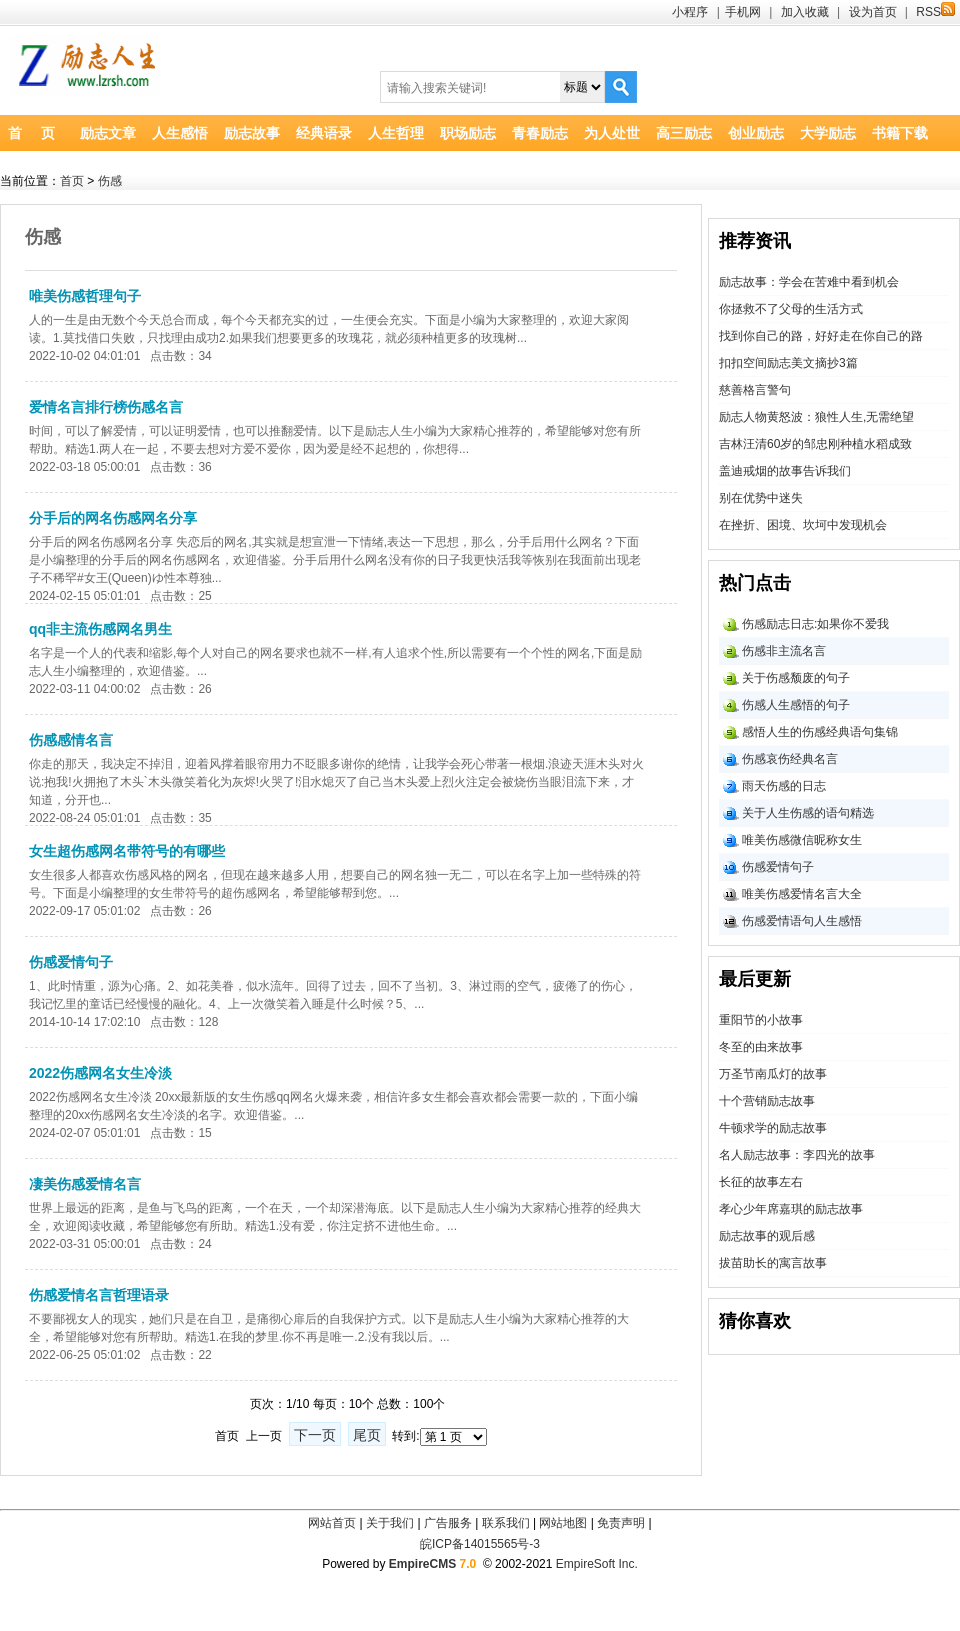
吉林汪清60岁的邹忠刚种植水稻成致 (815, 444)
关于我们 (390, 1523)
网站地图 (563, 1523)
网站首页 (332, 1523)
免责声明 (621, 1523)
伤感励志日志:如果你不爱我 (815, 624)
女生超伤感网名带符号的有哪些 (127, 851)
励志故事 (252, 133)
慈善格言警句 (755, 390)
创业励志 (756, 133)
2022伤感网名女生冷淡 (100, 1073)
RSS (935, 12)
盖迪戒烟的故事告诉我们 (785, 471)
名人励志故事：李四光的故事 (797, 1155)
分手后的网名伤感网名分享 (113, 518)
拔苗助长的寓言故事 (773, 1263)
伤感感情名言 (71, 740)
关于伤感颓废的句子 (796, 678)
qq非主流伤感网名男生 (100, 629)
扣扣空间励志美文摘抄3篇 (788, 363)
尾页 (367, 1435)
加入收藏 (805, 12)
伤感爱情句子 (71, 962)
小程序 (690, 12)
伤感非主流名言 (784, 651)
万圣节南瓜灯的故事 (773, 1074)
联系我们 (506, 1523)
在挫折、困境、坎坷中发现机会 (803, 525)
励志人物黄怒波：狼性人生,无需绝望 (816, 417)
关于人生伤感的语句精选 (808, 813)
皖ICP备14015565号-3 (480, 1544)
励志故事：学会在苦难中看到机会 (809, 282)
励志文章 (108, 133)
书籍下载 (900, 133)
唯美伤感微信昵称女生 (802, 840)
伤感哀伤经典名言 (790, 759)
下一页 (315, 1435)
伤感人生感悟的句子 (796, 705)
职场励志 (468, 133)
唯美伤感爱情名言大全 (802, 894)
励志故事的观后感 (767, 1236)
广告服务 (448, 1523)
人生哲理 (396, 133)
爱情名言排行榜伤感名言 (106, 407)
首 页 (31, 133)
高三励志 (684, 133)
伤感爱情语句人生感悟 (802, 921)
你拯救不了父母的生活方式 (791, 309)
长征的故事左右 (761, 1182)
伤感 (110, 181)
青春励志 (540, 133)
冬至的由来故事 (761, 1047)
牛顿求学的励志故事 (773, 1128)
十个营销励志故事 (767, 1101)
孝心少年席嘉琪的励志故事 (791, 1209)
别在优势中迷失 (761, 498)
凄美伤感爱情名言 (85, 1184)
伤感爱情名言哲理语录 (99, 1295)
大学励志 (828, 133)
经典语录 (324, 133)
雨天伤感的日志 (784, 786)
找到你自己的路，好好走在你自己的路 (821, 336)
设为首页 (873, 12)
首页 (72, 181)
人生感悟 (180, 133)
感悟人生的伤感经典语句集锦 (820, 732)
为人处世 (612, 133)
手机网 (743, 12)
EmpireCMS (422, 1564)
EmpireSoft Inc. (597, 1564)
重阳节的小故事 (761, 1020)
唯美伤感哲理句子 (85, 296)
